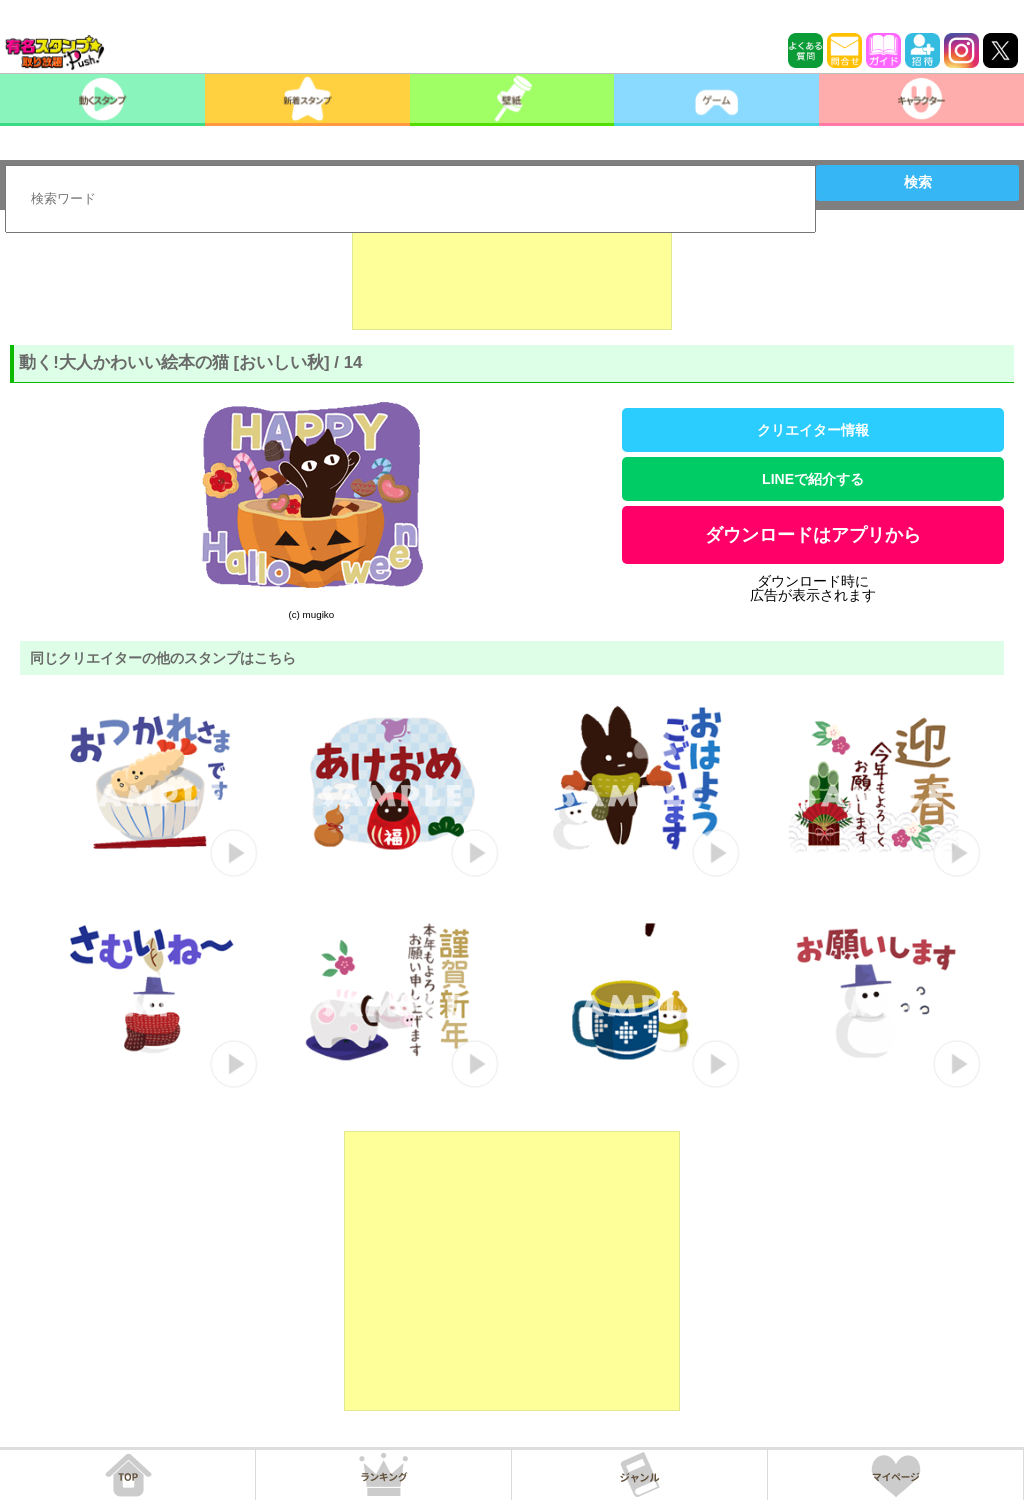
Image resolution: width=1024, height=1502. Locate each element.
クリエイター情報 (813, 430)
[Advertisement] (512, 280)
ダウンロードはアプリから (813, 535)
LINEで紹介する (813, 479)
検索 (918, 182)
